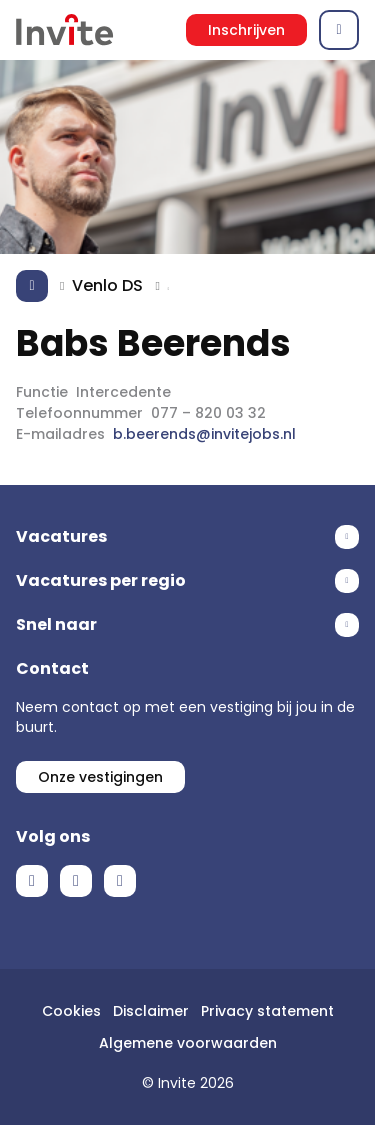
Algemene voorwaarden (188, 1043)
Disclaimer (151, 1011)
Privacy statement (267, 1011)
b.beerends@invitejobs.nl (204, 434)
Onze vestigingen (100, 777)
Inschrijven (246, 30)
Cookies (71, 1011)
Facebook (32, 881)
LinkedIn (76, 881)
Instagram (120, 881)
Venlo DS (107, 285)
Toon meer (187, 537)
